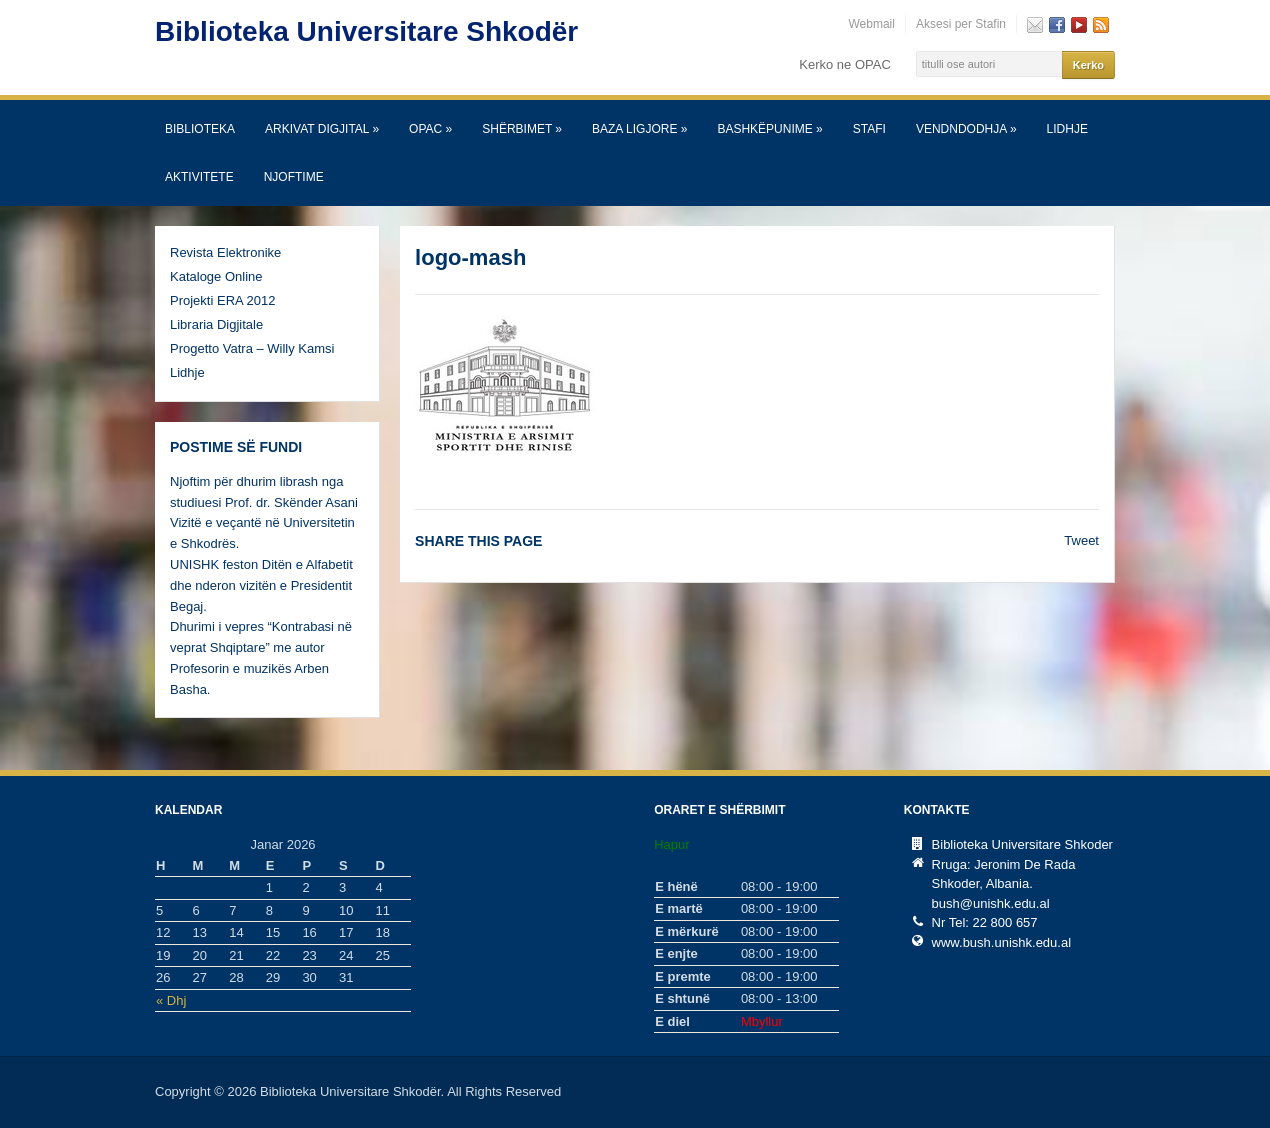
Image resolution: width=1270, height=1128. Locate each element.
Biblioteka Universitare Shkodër (366, 31)
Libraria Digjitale (216, 324)
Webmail (871, 24)
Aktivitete (199, 177)
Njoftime (294, 177)
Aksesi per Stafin (961, 24)
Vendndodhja (966, 129)
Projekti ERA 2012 (223, 300)
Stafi (869, 129)
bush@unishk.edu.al (991, 903)
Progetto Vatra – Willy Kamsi (252, 348)
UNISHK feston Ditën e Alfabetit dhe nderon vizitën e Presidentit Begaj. (261, 585)
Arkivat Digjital (322, 129)
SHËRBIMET (522, 129)
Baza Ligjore (639, 129)
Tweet (1081, 540)
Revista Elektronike (225, 252)
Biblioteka (200, 129)
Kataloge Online (216, 276)
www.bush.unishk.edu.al (1001, 942)
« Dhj (171, 1000)
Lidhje (1067, 129)
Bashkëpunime (769, 129)
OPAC (430, 129)
